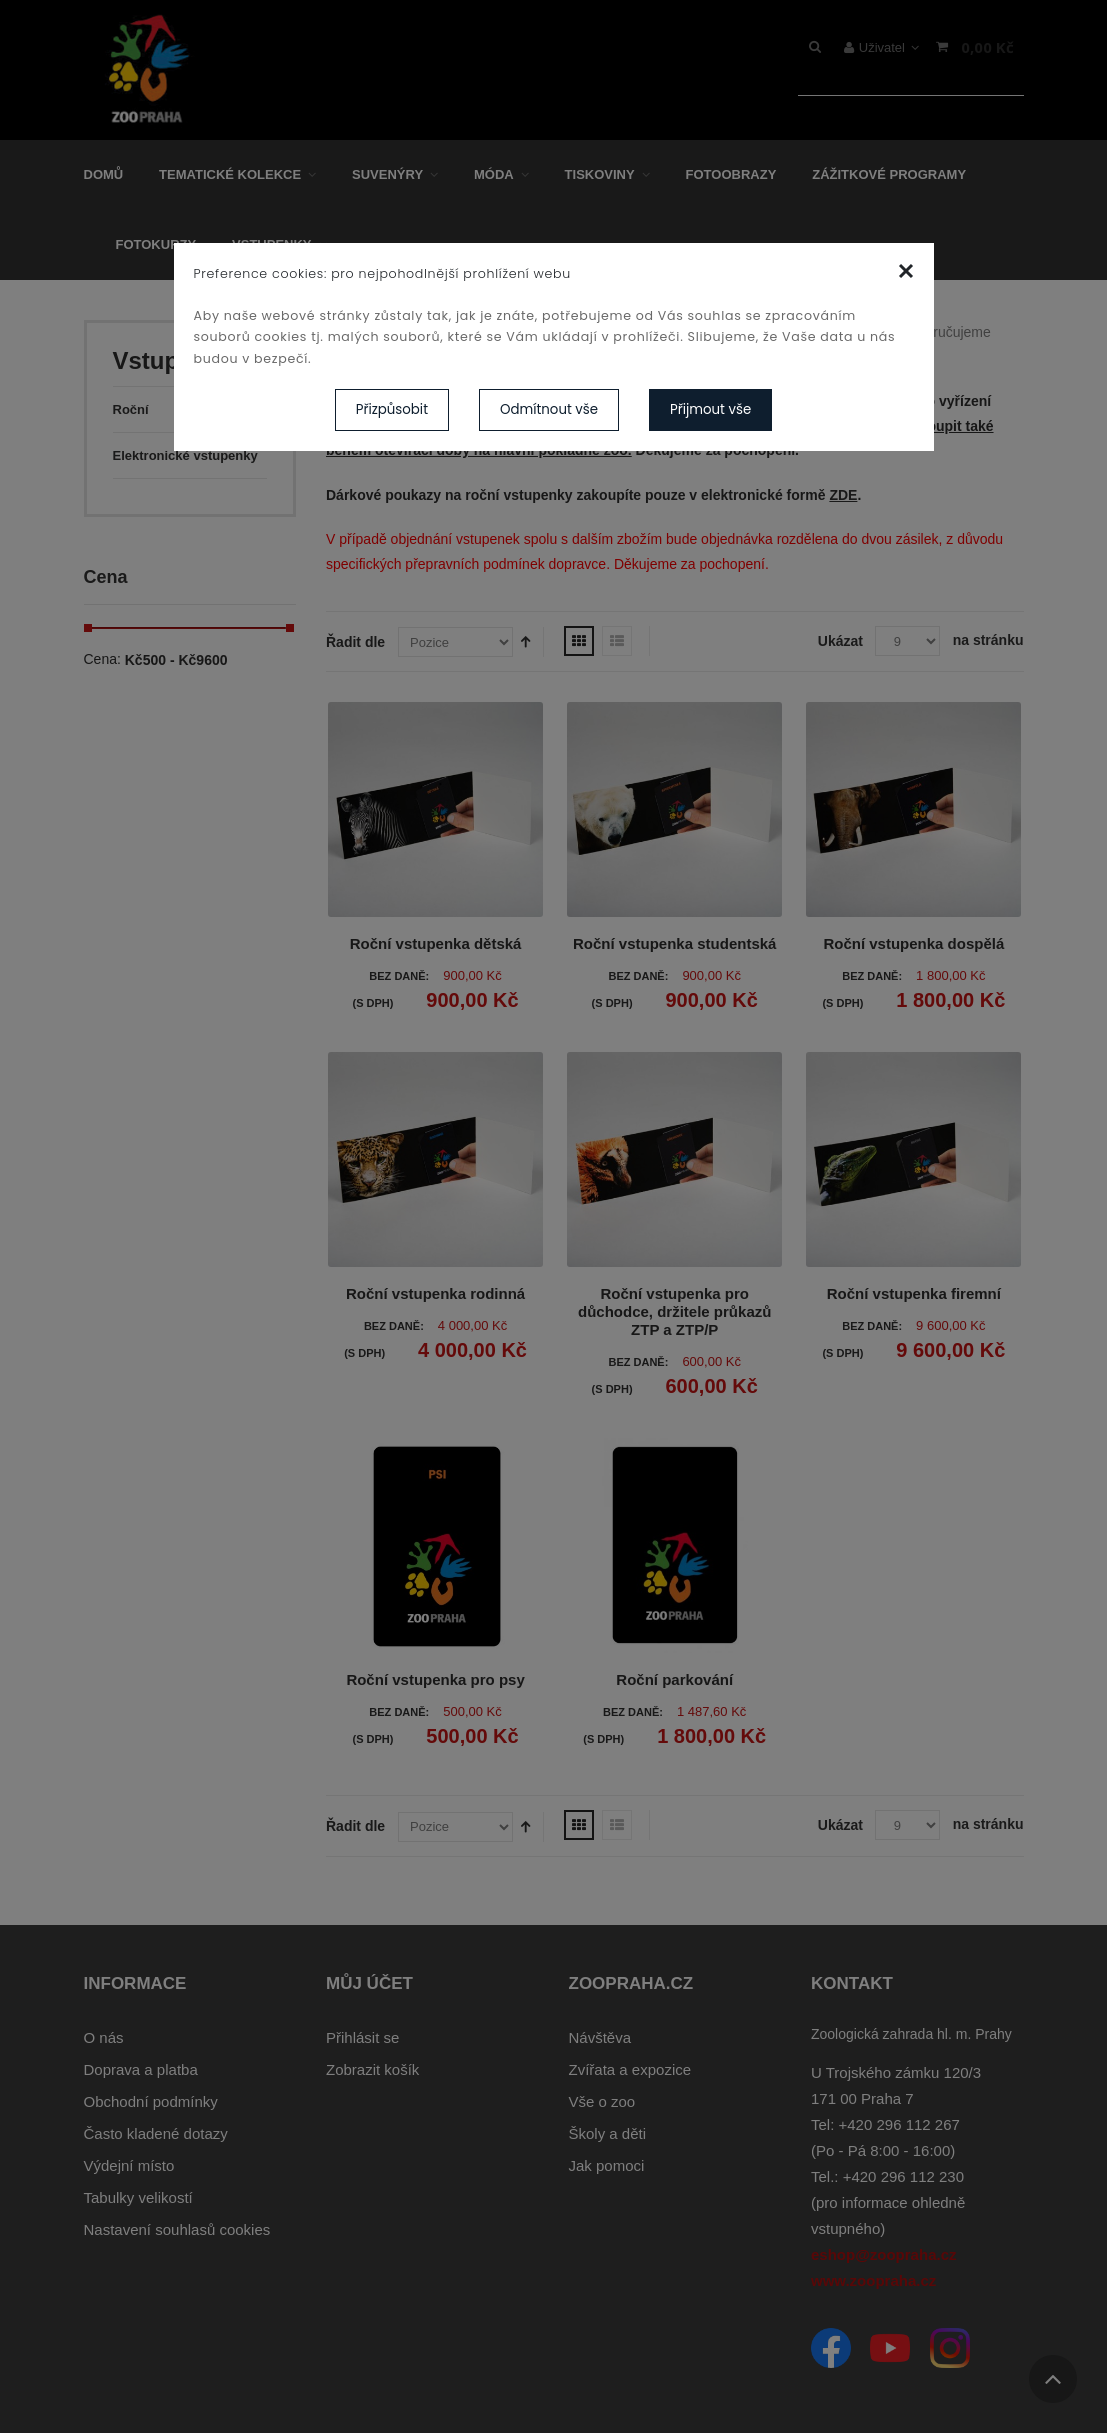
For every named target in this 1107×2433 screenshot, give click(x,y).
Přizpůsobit (392, 409)
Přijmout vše (710, 409)
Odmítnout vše (549, 409)
